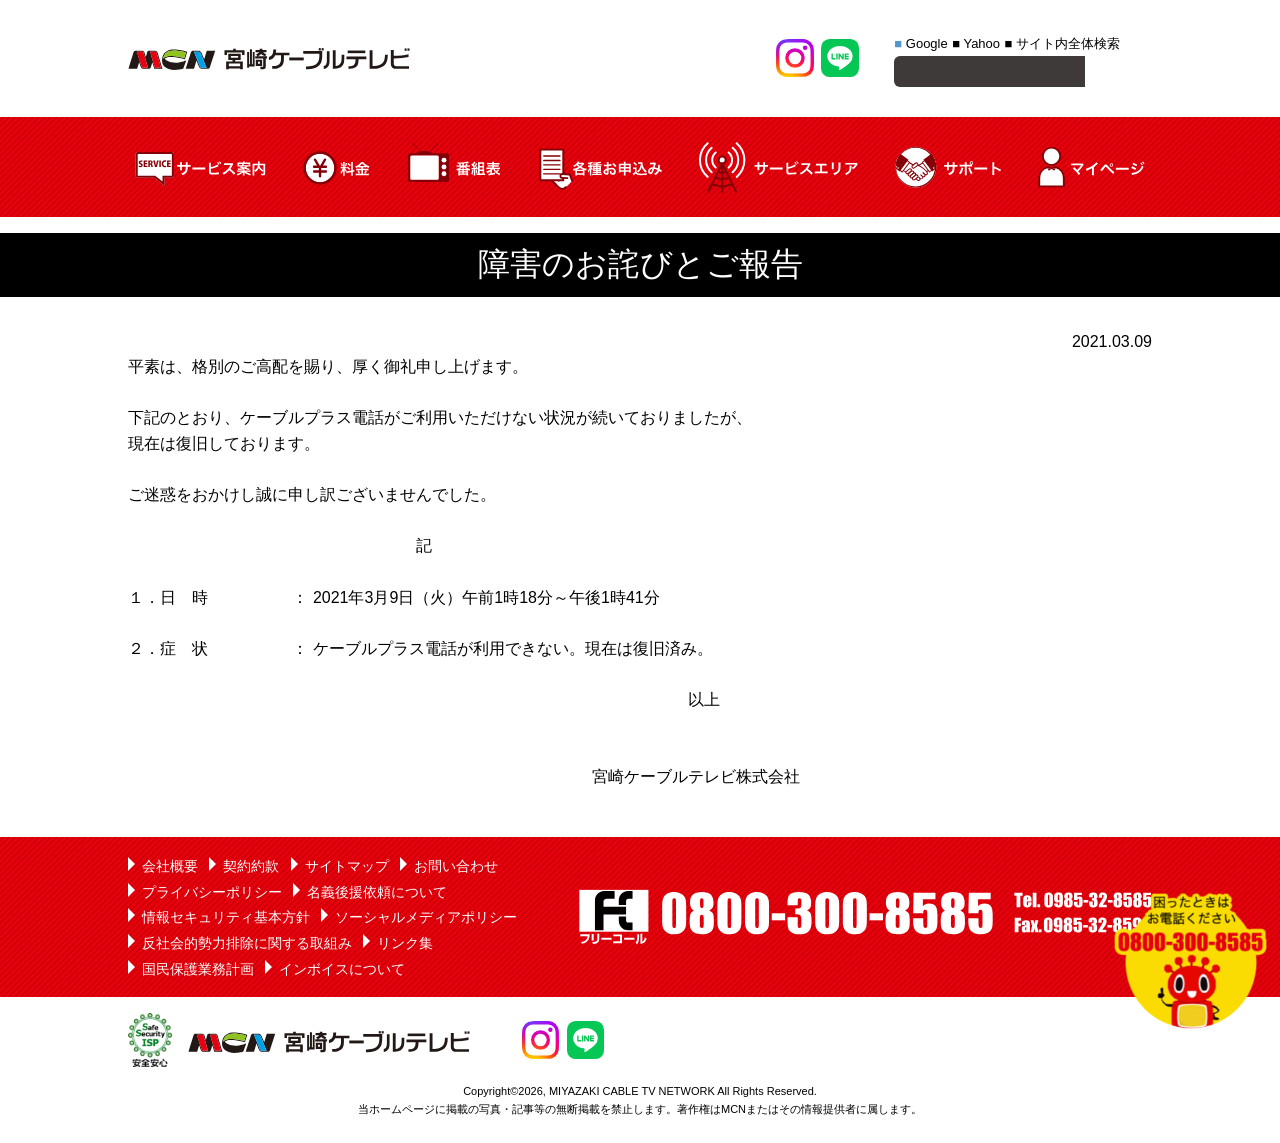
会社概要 (170, 869)
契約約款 (251, 869)
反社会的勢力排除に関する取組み (247, 946)
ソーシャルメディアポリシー (426, 920)
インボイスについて (342, 972)
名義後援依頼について (377, 895)
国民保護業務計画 (198, 972)
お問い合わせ (456, 869)
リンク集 (405, 946)
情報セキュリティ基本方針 (226, 920)
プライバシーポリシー (212, 895)
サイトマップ (347, 869)
